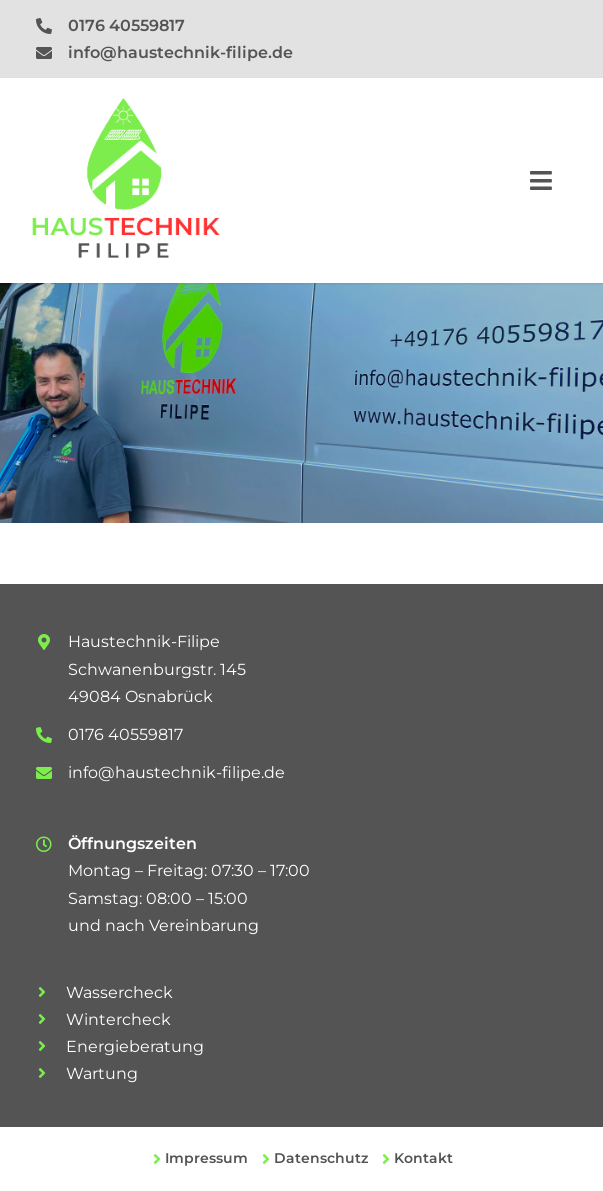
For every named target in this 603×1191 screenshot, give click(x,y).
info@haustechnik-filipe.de (180, 52)
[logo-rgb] (125, 106)
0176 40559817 (126, 25)
